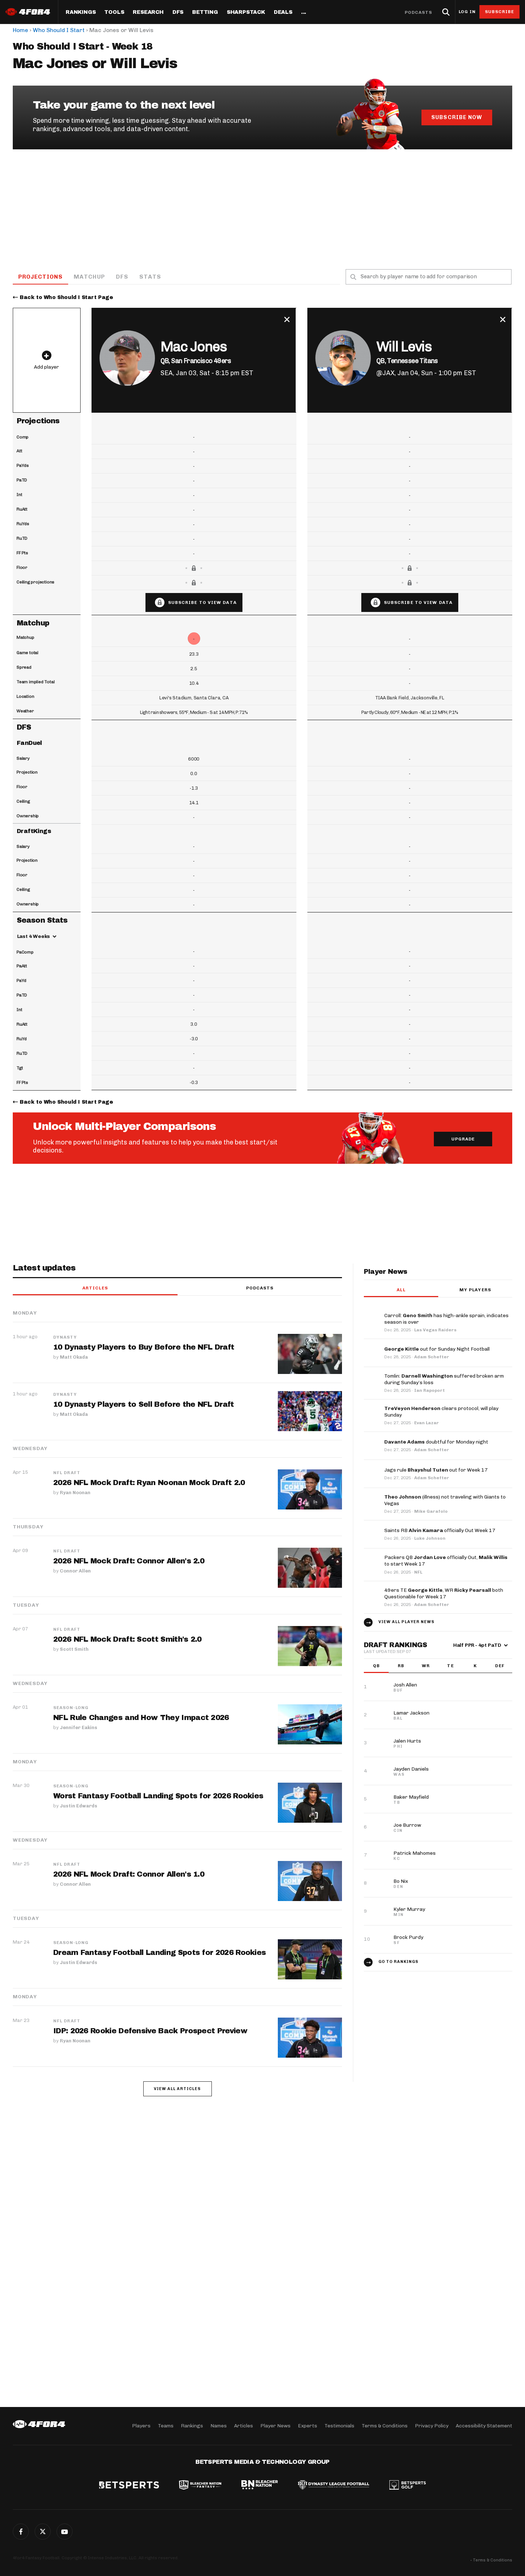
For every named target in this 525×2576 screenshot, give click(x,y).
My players (475, 1290)
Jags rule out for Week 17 (436, 1470)
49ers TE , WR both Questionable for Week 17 (443, 1593)
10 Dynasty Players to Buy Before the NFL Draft (144, 1348)
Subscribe (499, 11)
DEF (499, 1666)
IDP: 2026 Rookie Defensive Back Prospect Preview (150, 2031)
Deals (283, 12)
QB (376, 1666)
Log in (467, 11)
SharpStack (246, 12)
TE (450, 1666)
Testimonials (339, 2426)
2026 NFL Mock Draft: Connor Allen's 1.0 (129, 1874)
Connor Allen (75, 1571)
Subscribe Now (456, 117)
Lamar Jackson (411, 1713)
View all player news (406, 1622)
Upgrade (463, 1139)
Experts (307, 2426)
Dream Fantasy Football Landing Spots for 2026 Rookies (159, 1953)
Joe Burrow (407, 1825)
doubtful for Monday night (436, 1442)
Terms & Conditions (385, 2426)
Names (218, 2426)
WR (426, 1666)
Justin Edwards (78, 1806)
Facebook (21, 2531)
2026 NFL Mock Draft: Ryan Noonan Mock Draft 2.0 (149, 1483)
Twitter (42, 2531)
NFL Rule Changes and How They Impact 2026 (141, 1718)
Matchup (90, 276)
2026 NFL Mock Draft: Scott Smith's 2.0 (127, 1639)
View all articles (177, 2089)
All (401, 1290)
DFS (123, 276)
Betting (205, 12)
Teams (166, 2426)
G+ (64, 2531)
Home (20, 30)
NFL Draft (67, 1473)
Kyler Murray (409, 1910)
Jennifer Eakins (78, 1727)
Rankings (81, 12)
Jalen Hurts (407, 1741)
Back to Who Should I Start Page (66, 298)
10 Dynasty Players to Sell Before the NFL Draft (144, 1405)
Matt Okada (74, 1357)
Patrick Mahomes (414, 1853)
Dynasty (65, 1337)
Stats (151, 276)
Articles (95, 1288)
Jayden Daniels (411, 1769)
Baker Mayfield (411, 1797)
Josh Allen (405, 1685)
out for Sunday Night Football (437, 1349)
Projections (40, 276)
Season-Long (71, 1708)
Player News (275, 2426)
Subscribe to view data (202, 602)
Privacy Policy (431, 2426)
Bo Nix (400, 1881)
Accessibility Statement (484, 2426)
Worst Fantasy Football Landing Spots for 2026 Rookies (158, 1796)
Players (141, 2426)
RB (401, 1666)
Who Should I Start (59, 30)
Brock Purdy (408, 1938)
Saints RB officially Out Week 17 (439, 1531)
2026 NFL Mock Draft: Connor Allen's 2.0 (129, 1562)
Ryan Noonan (75, 1493)
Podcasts (418, 12)
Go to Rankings (398, 1962)
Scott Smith (74, 1649)
